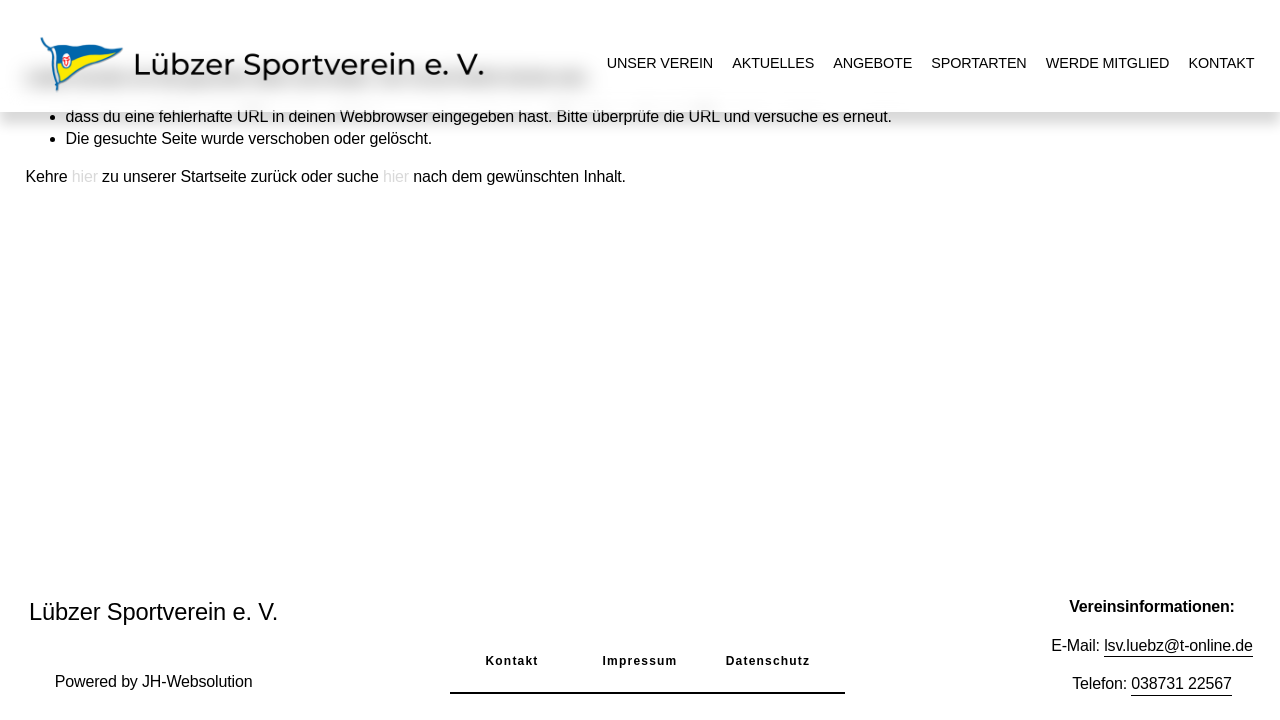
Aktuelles (773, 63)
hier (85, 176)
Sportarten (978, 63)
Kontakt (1222, 63)
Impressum (640, 661)
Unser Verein (660, 63)
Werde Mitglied (1108, 63)
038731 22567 (1181, 683)
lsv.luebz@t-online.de (1178, 645)
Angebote (872, 63)
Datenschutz (768, 661)
